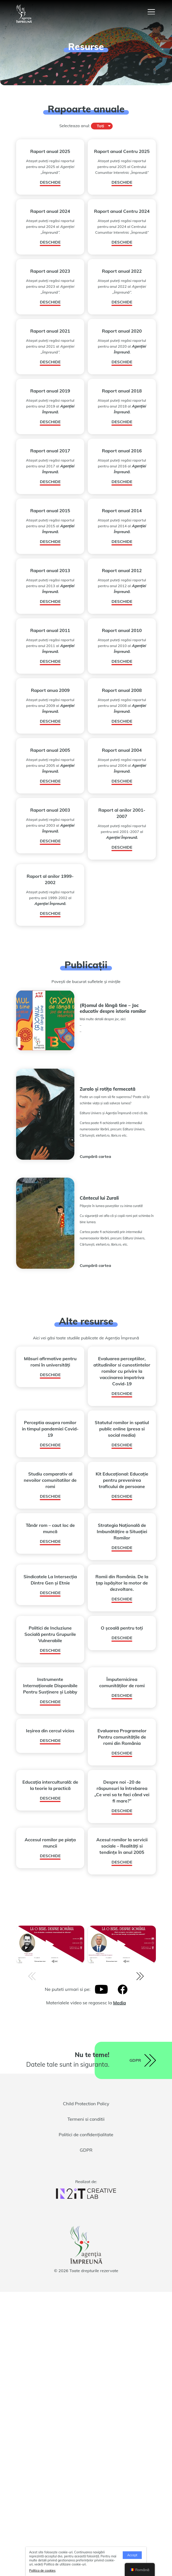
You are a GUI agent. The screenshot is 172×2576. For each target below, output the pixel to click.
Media (119, 2002)
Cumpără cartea (95, 1156)
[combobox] (102, 126)
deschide (50, 182)
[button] (32, 1976)
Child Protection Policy (86, 2103)
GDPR (86, 2150)
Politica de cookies (42, 2571)
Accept (132, 2555)
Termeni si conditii (86, 2119)
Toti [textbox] (100, 126)
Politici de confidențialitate (86, 2134)
